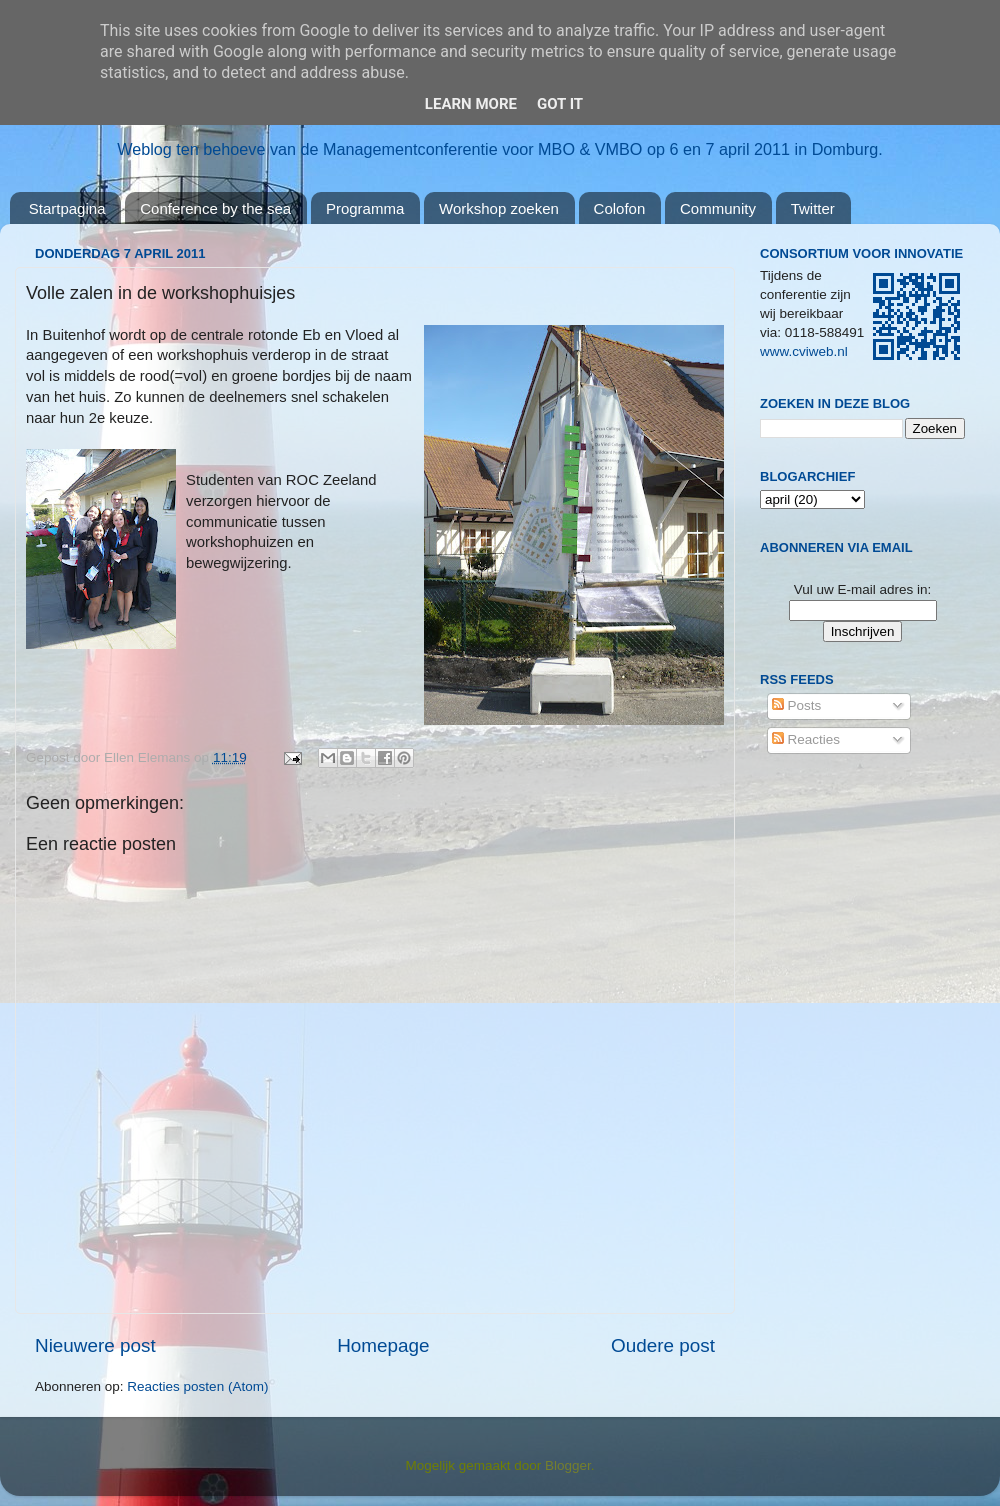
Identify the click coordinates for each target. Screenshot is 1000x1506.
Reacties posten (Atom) (197, 1386)
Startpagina (67, 208)
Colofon (620, 208)
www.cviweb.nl (804, 351)
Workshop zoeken (499, 208)
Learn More (471, 104)
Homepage (383, 1345)
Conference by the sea (215, 208)
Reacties (806, 739)
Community (718, 208)
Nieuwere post (95, 1345)
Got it (560, 104)
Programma (365, 208)
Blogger (568, 1465)
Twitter (813, 208)
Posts (797, 705)
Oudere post (663, 1345)
